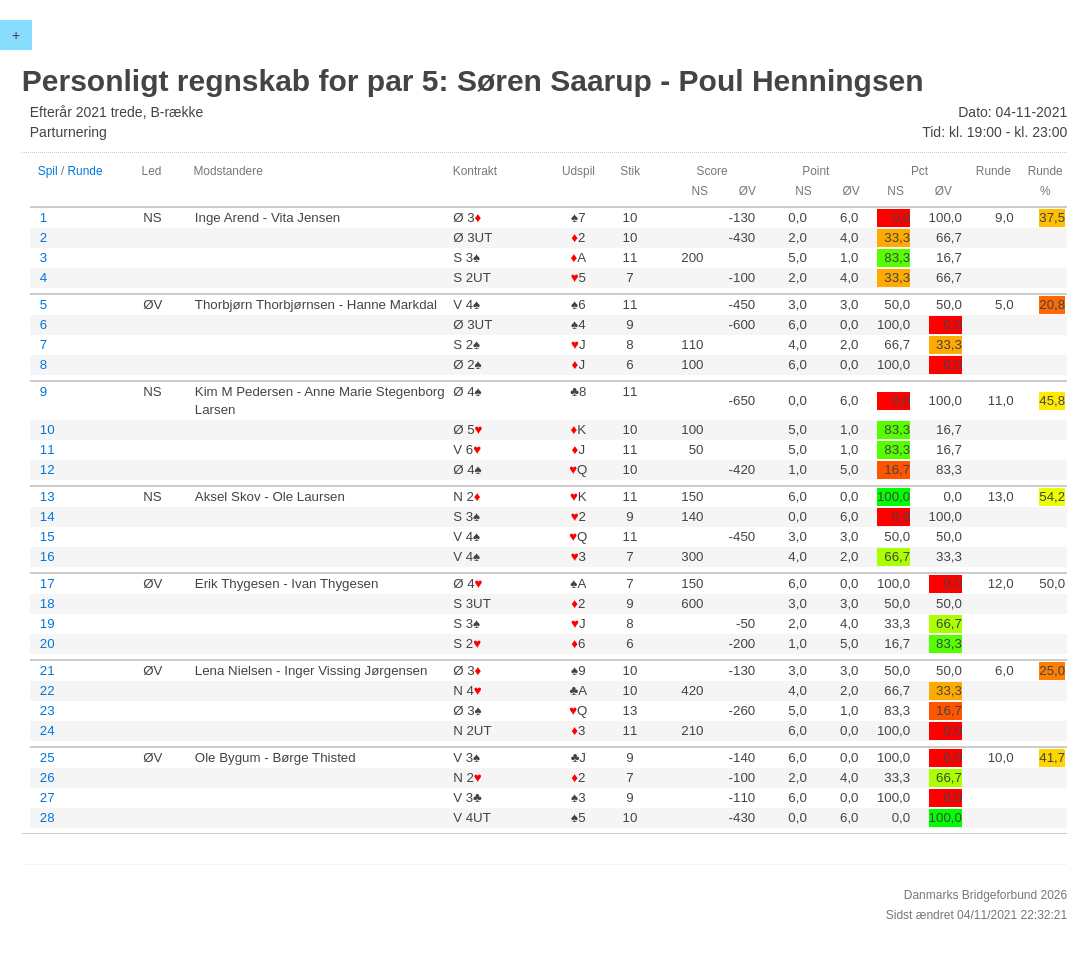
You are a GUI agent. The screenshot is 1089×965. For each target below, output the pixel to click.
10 (47, 429)
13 (47, 496)
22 (47, 690)
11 (47, 449)
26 (47, 777)
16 (47, 556)
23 (47, 710)
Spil (48, 171)
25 (47, 757)
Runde (85, 171)
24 (47, 730)
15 (47, 536)
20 (47, 643)
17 (47, 583)
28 (47, 817)
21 (47, 670)
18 (47, 603)
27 (47, 797)
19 (47, 623)
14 (47, 516)
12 (47, 469)
